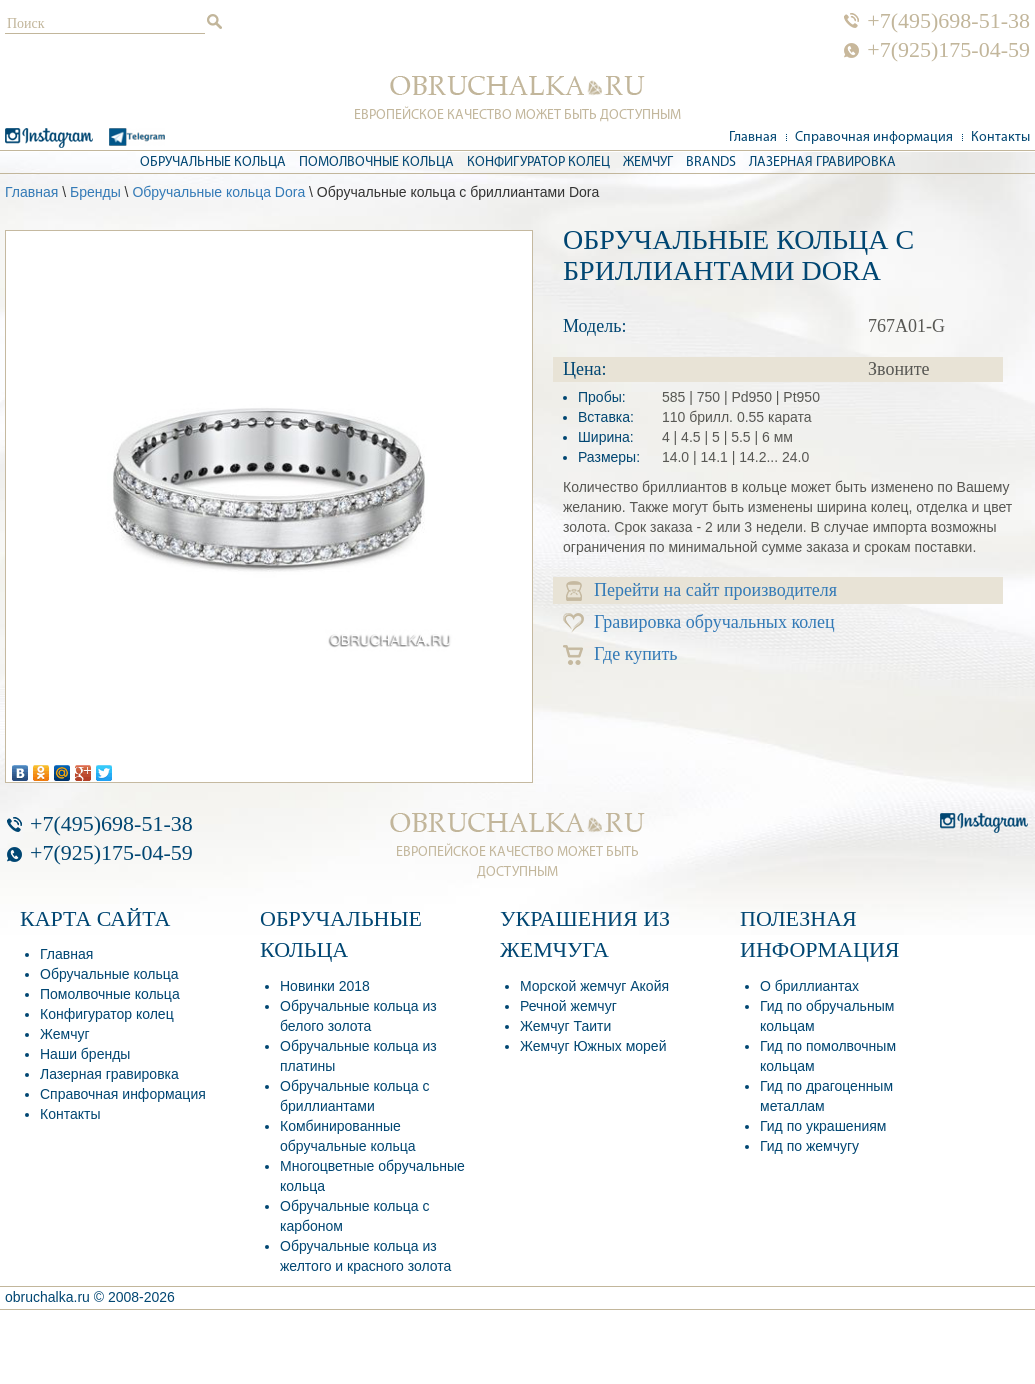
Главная (753, 137)
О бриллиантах (809, 986)
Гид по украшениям (823, 1126)
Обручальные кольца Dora (218, 192)
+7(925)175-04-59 (948, 50)
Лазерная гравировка (822, 162)
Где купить (620, 654)
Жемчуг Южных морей (593, 1046)
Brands (711, 162)
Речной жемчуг (568, 1006)
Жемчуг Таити (565, 1026)
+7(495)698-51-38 (948, 21)
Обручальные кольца (213, 162)
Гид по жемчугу (809, 1146)
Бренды (95, 192)
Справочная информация (874, 137)
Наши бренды (85, 1054)
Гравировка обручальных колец (699, 622)
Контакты (1000, 137)
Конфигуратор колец (538, 162)
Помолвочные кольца (376, 162)
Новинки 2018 (325, 986)
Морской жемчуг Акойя (594, 986)
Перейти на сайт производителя (701, 590)
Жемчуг (648, 162)
